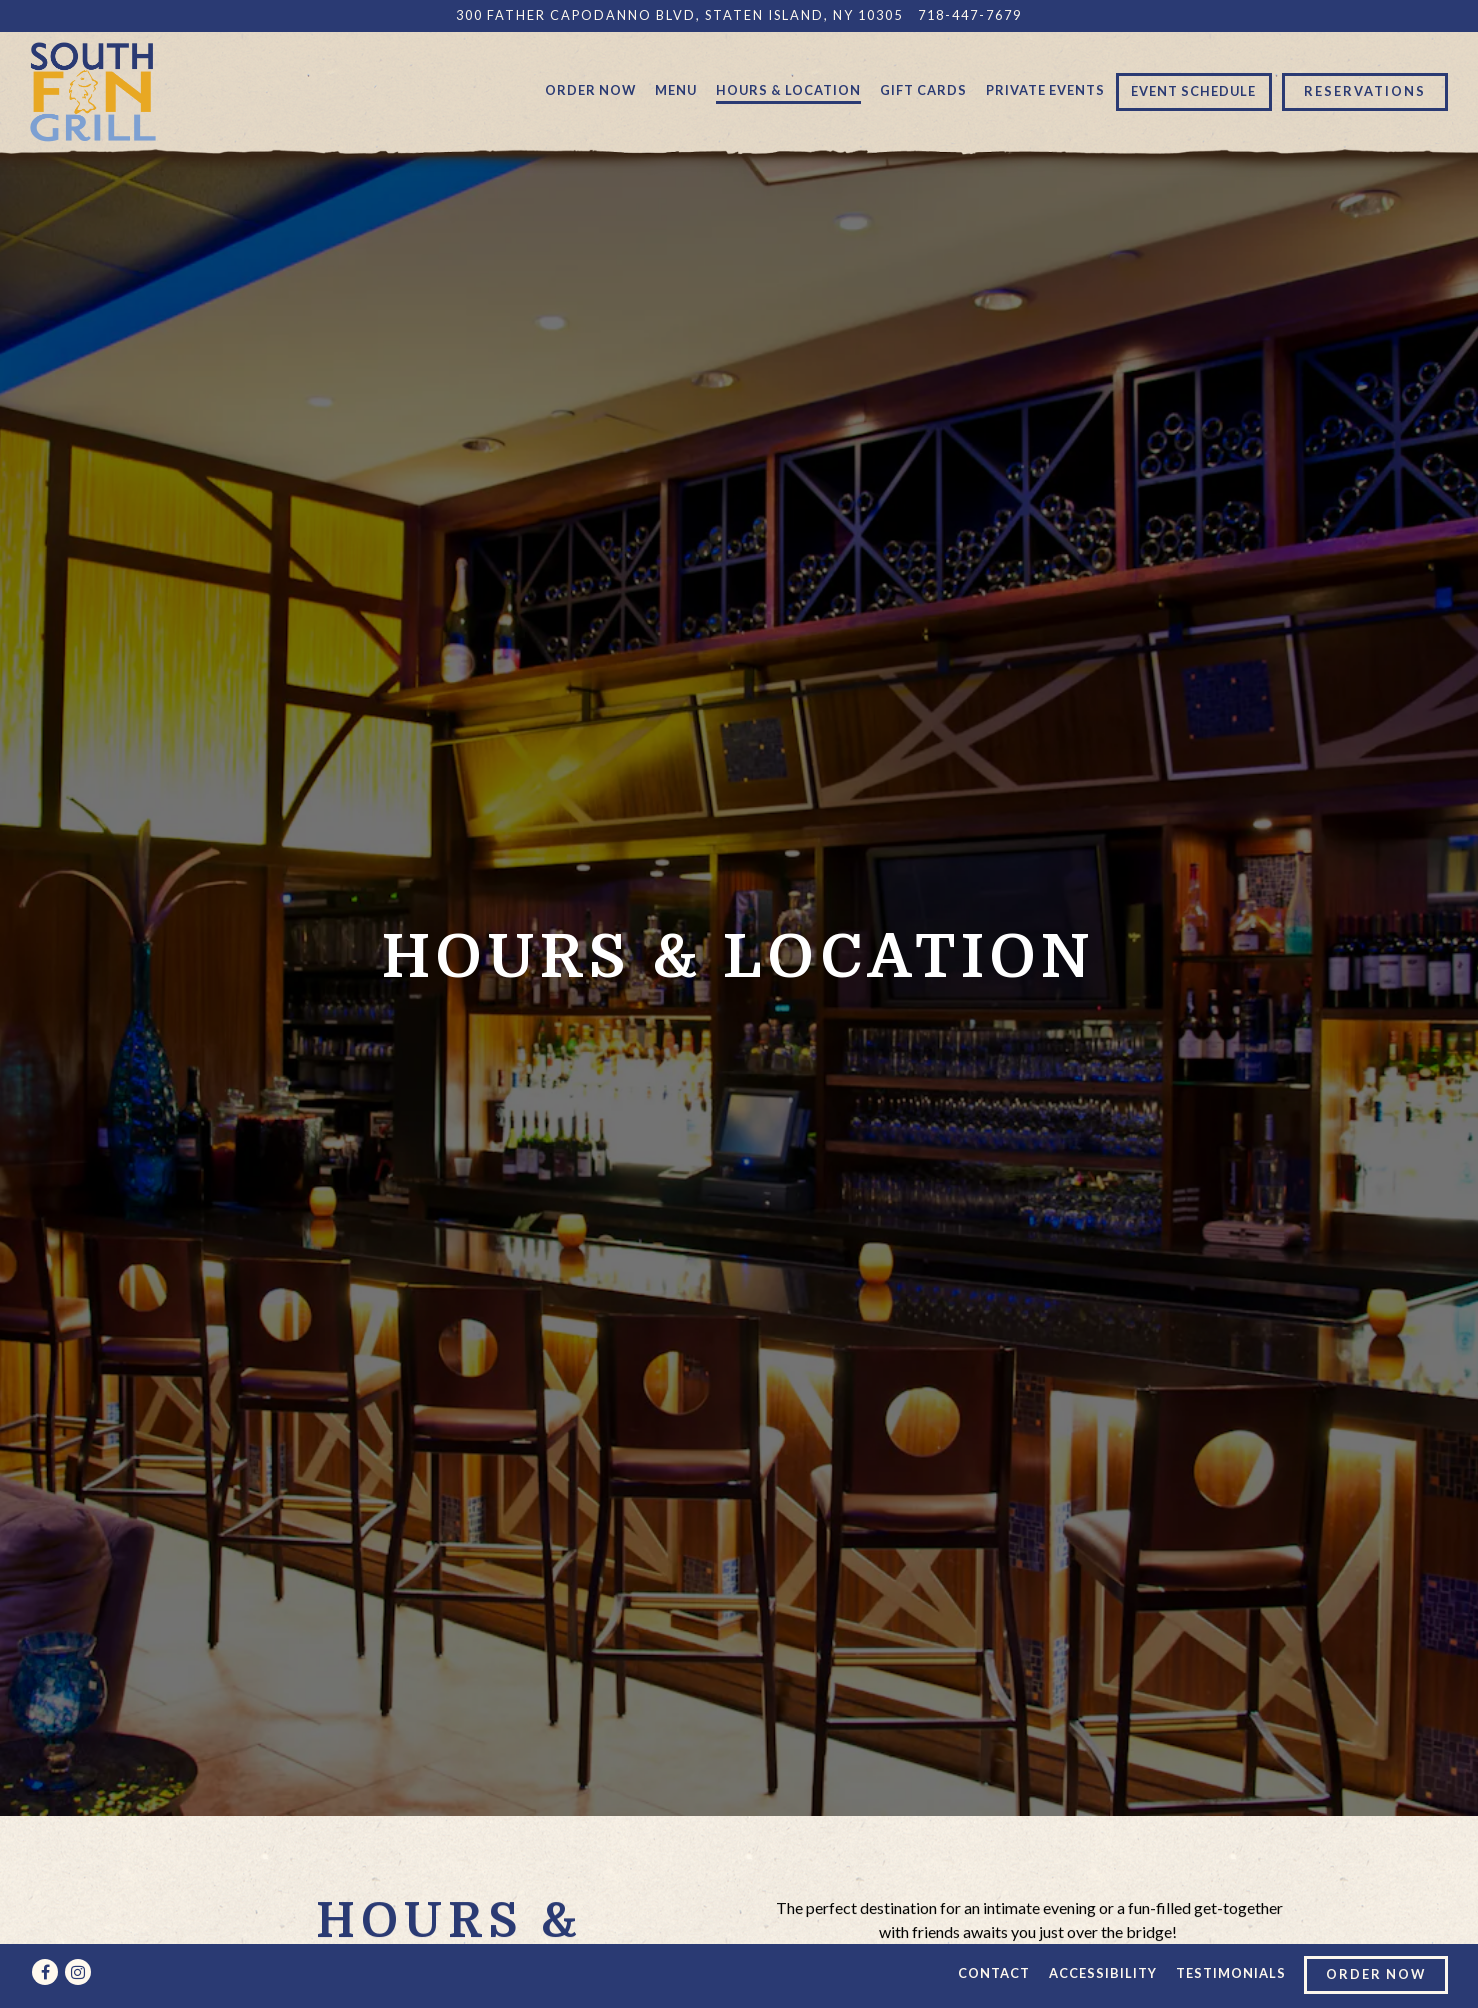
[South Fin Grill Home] (93, 90)
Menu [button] (676, 90)
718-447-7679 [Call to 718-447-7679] (970, 15)
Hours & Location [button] (788, 90)
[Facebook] (45, 1972)
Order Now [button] (590, 90)
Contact (994, 1973)
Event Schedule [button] (1193, 91)
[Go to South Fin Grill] (679, 15)
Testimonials (1231, 1973)
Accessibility (1103, 1973)
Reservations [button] (1365, 91)
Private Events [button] (1045, 90)
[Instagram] (78, 1972)
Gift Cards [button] (923, 90)
